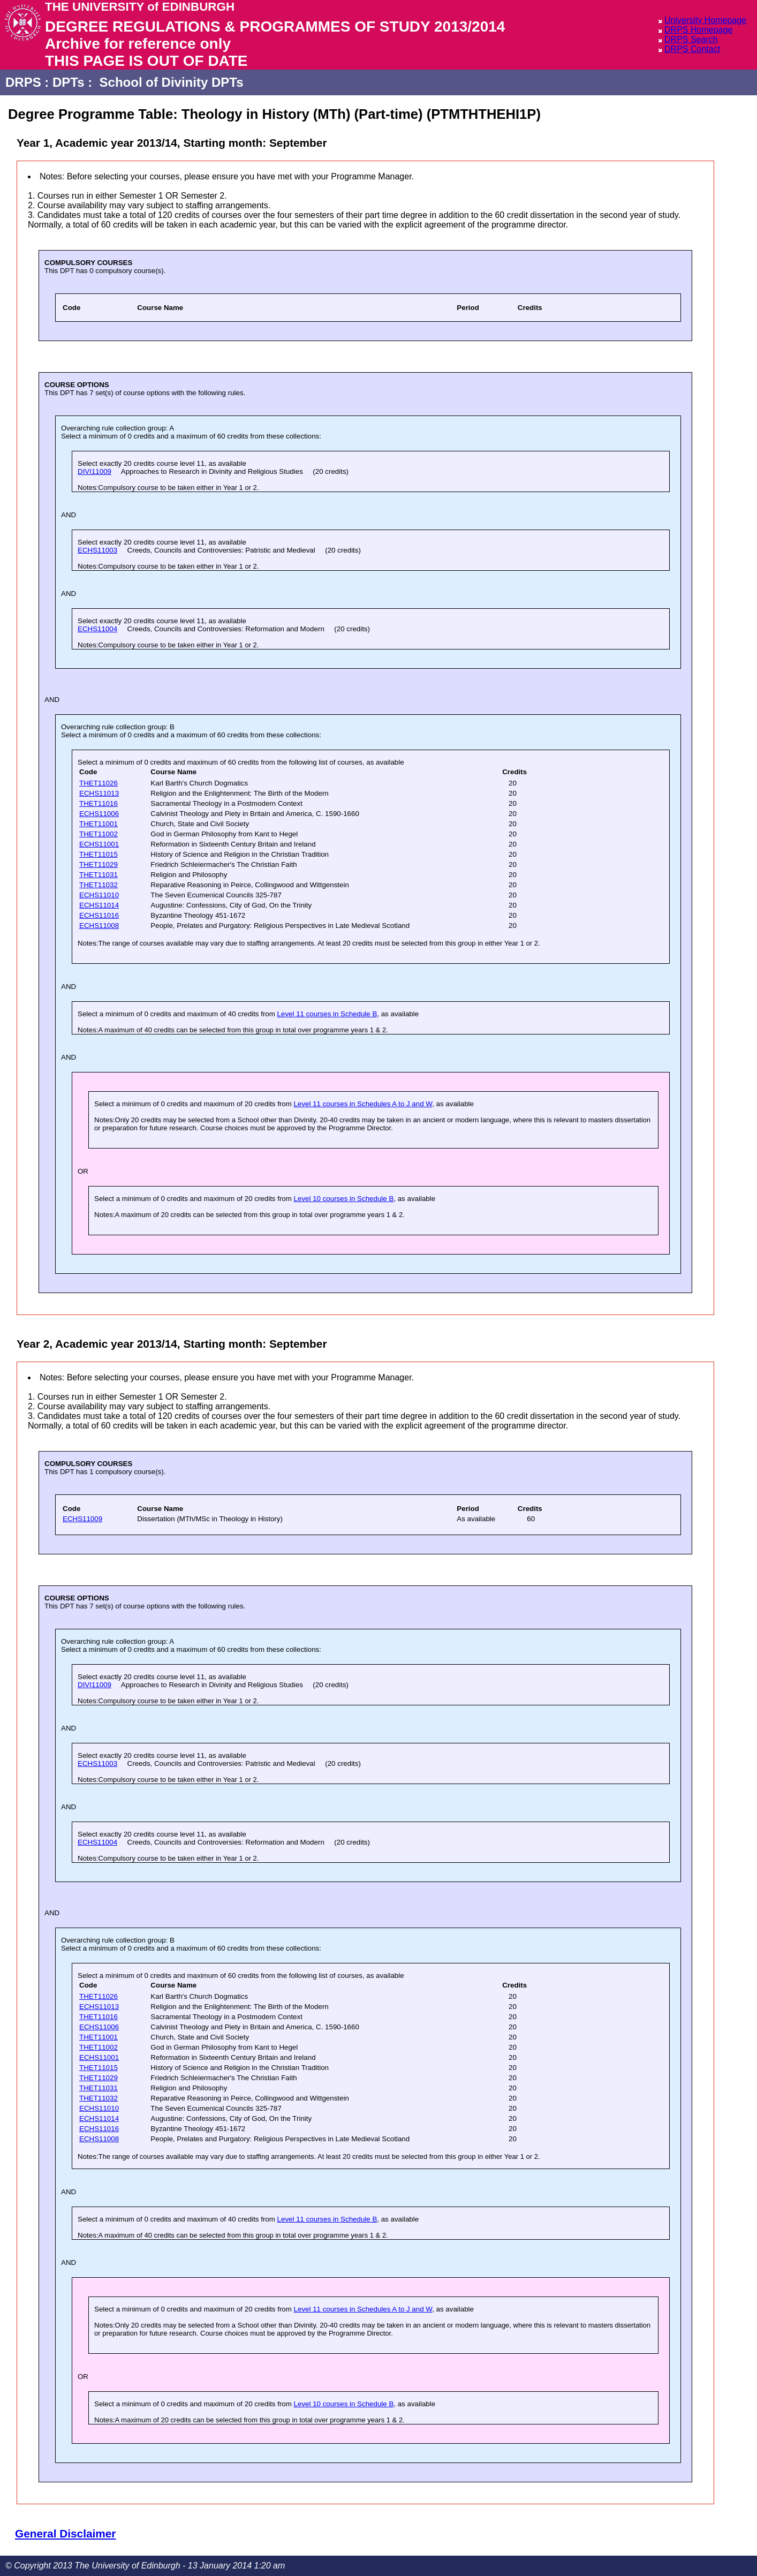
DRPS (23, 82)
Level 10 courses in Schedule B (344, 1199)
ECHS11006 (99, 814)
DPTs (68, 82)
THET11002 (98, 834)
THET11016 (98, 803)
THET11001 (98, 824)
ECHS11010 (99, 895)
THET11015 (98, 854)
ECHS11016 (99, 915)
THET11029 (98, 864)
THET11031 (98, 875)
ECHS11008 (99, 925)
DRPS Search (691, 39)
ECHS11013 (99, 793)
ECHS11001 (99, 844)
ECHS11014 (99, 905)
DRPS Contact (692, 49)
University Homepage (705, 20)
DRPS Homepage (698, 29)
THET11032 (98, 885)
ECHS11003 (97, 550)
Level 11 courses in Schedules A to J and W (363, 1104)
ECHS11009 (82, 1519)
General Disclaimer (65, 2533)
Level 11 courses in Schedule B (327, 1014)
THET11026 (98, 783)
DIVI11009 (94, 471)
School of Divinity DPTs (172, 82)
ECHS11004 (97, 629)
